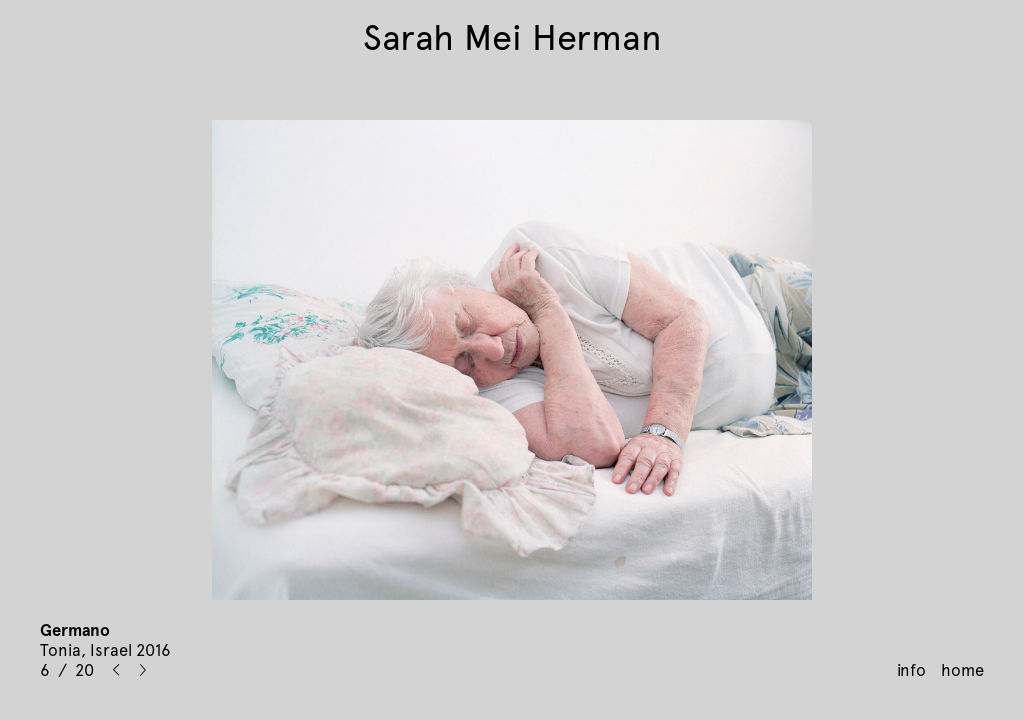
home (962, 670)
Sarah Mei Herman (512, 38)
